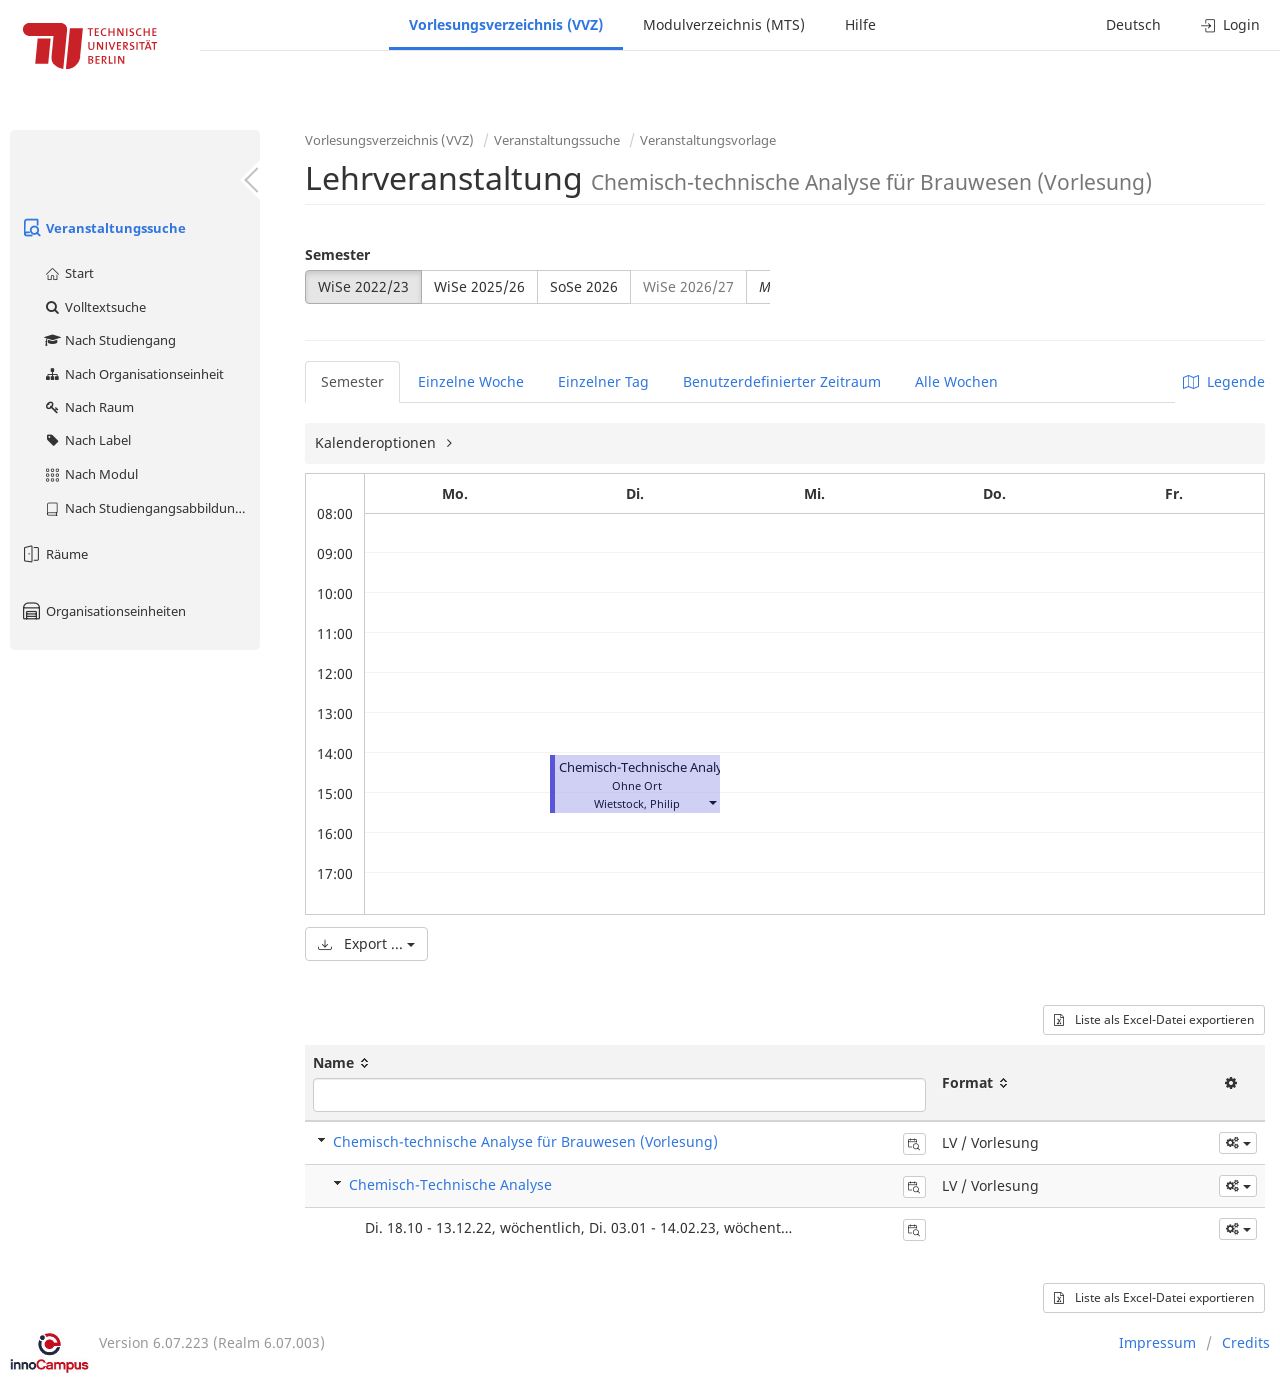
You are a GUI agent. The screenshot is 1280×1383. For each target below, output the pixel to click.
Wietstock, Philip (637, 803)
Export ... (366, 943)
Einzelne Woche (471, 381)
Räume (54, 554)
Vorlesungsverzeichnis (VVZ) (506, 24)
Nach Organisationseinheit (133, 374)
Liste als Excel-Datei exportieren (1154, 1019)
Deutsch (1133, 24)
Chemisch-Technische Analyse (647, 767)
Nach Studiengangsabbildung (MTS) (151, 508)
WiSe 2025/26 (479, 286)
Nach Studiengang (109, 340)
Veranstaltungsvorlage (708, 140)
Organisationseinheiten (103, 611)
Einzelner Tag (603, 381)
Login (1230, 24)
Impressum (1157, 1342)
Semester (337, 254)
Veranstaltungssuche (103, 228)
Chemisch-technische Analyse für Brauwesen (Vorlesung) (525, 1141)
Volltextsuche (94, 307)
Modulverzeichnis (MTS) (724, 24)
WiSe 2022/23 (363, 286)
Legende (1224, 381)
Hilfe (860, 24)
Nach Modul (90, 474)
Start (68, 273)
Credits (1246, 1342)
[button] (712, 801)
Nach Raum (88, 407)
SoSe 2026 (584, 286)
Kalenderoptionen (377, 442)
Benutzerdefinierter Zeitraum (782, 381)
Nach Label (87, 440)
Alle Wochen (956, 381)
